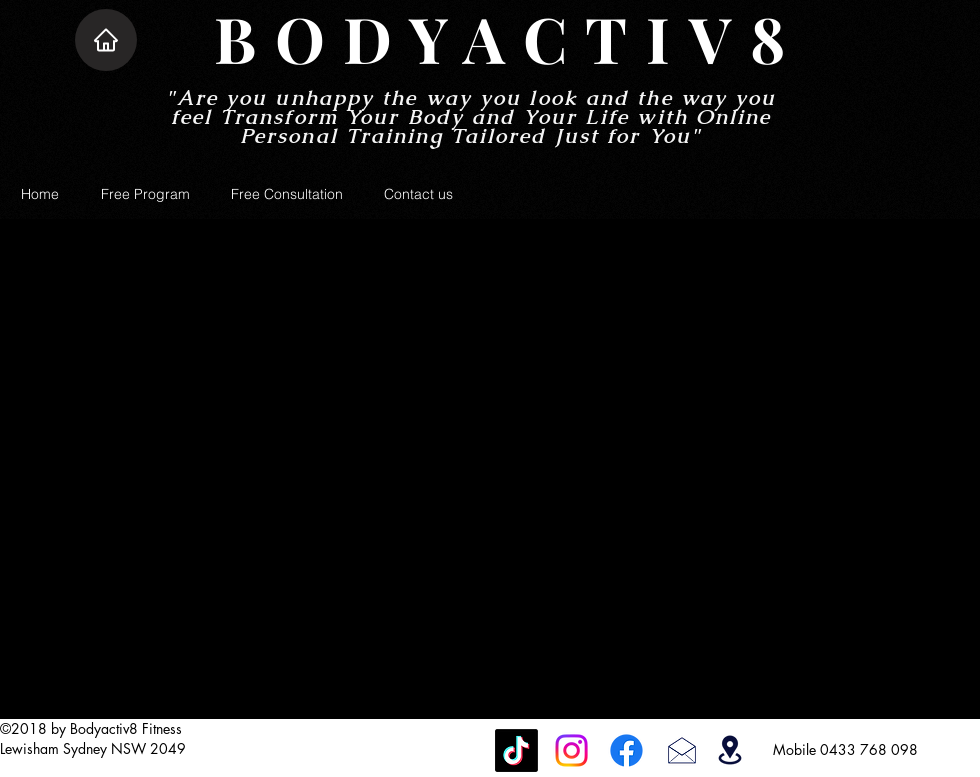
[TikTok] (516, 750)
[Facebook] (626, 750)
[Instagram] (571, 750)
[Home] (106, 40)
